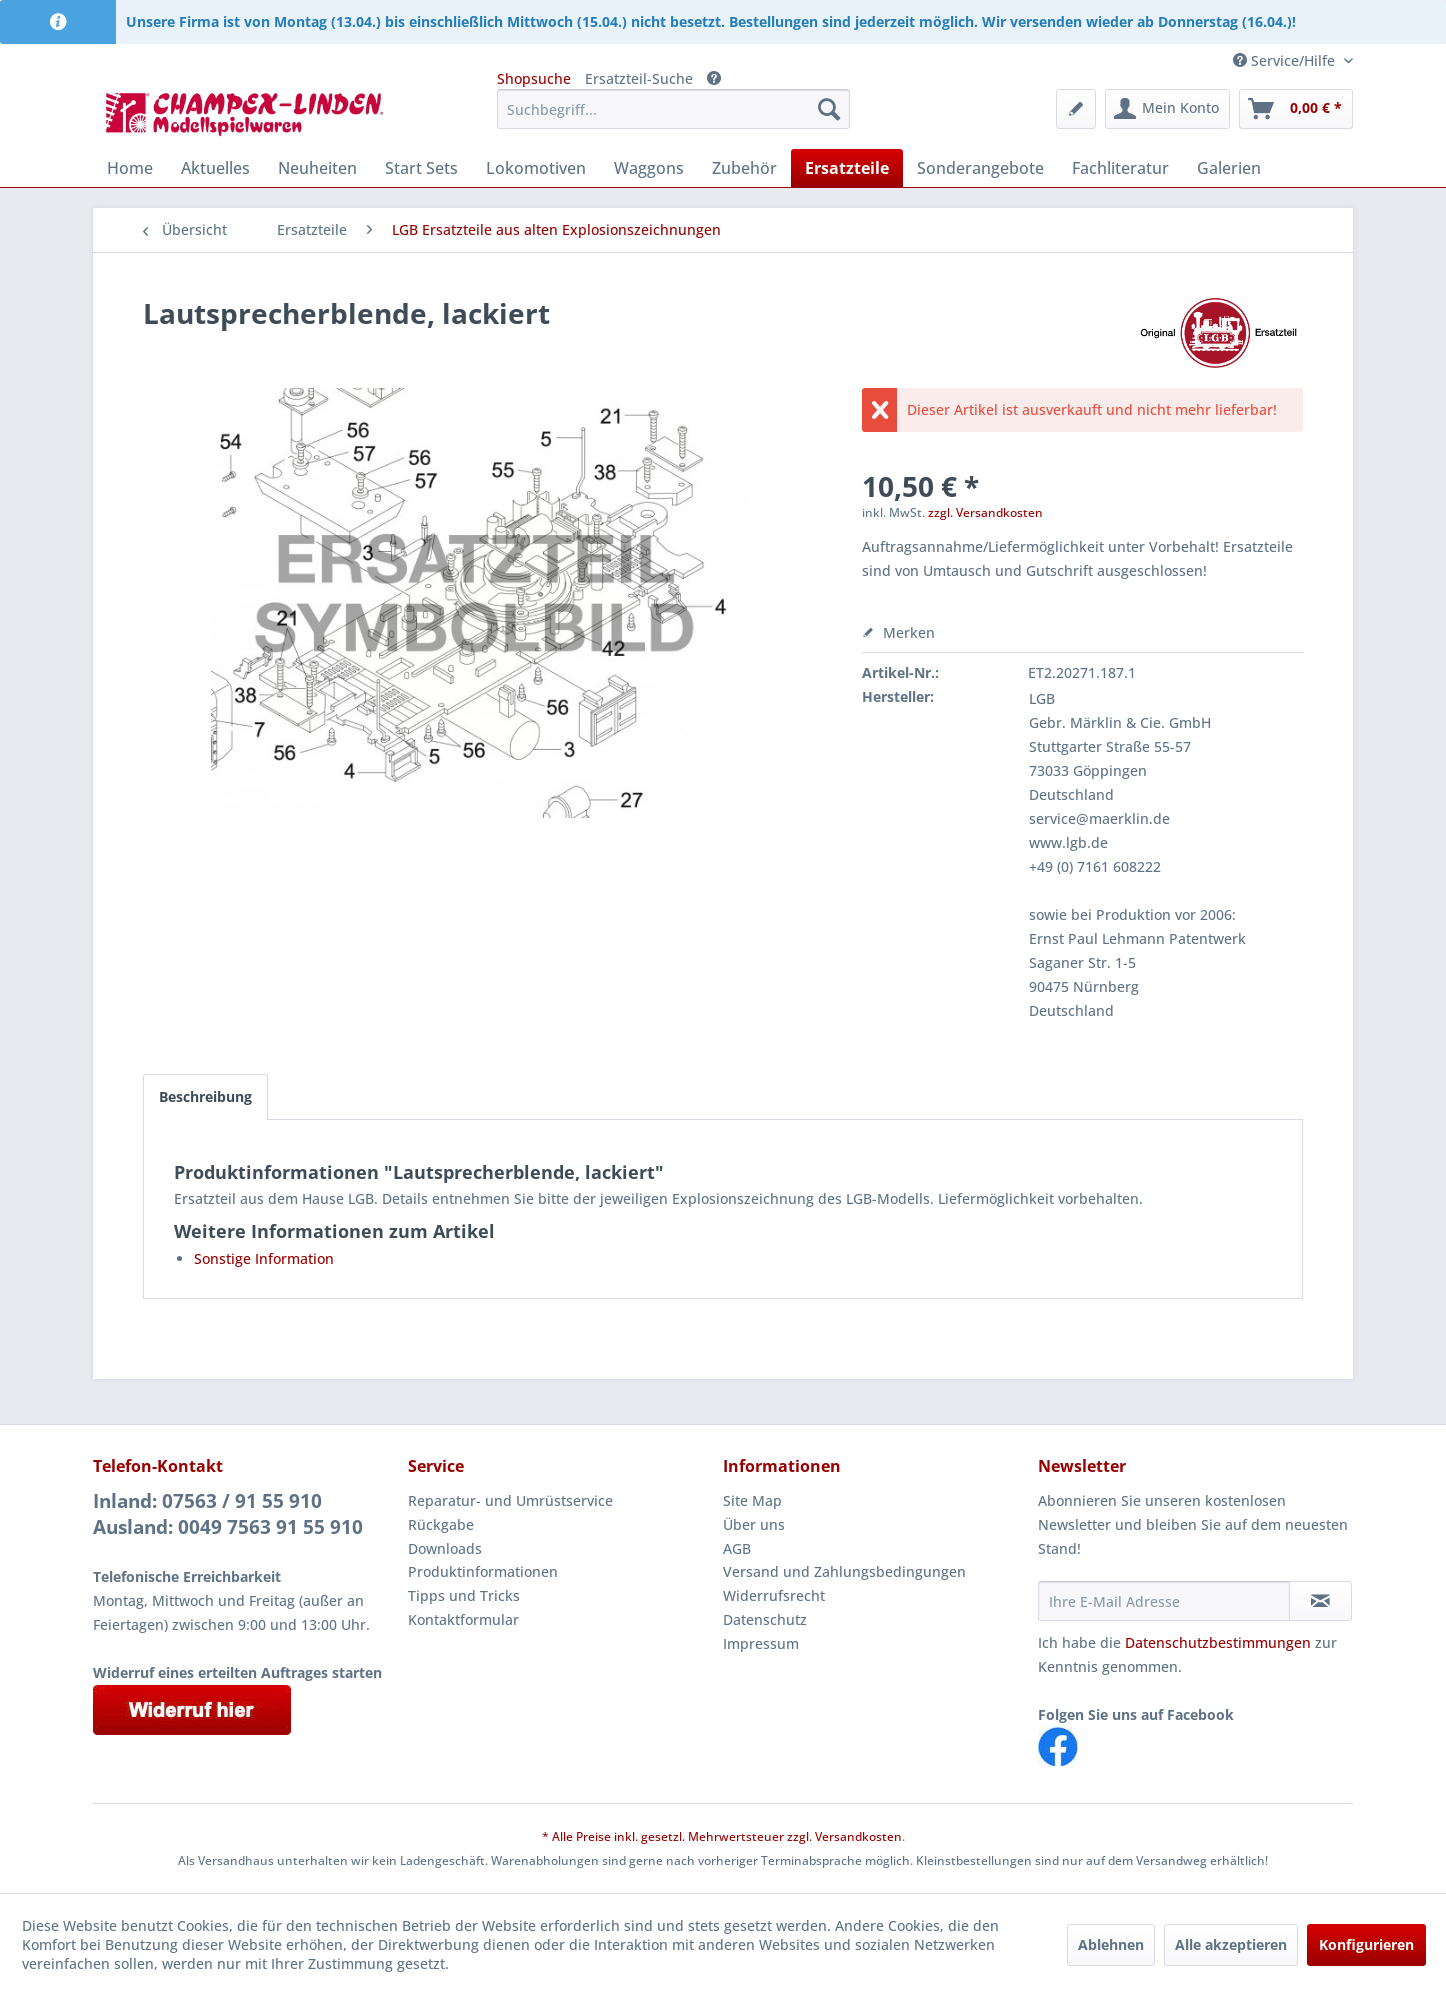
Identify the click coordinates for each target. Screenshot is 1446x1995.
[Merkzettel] (1076, 109)
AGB (737, 1548)
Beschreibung (205, 1096)
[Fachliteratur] (1120, 168)
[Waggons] (649, 168)
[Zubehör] (744, 168)
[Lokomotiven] (536, 168)
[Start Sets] (421, 168)
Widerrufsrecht (774, 1595)
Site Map (752, 1500)
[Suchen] (829, 109)
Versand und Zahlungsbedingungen (844, 1571)
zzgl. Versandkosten (985, 512)
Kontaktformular (463, 1619)
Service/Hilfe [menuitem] (1286, 60)
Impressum (761, 1643)
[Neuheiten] (317, 168)
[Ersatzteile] (847, 168)
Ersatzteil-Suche (639, 78)
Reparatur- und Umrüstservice (510, 1500)
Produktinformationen (483, 1571)
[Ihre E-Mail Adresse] (1164, 1601)
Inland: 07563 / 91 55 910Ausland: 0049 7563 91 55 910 (228, 1514)
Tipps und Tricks (464, 1595)
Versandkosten (858, 1836)
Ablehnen (1111, 1944)
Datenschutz (765, 1619)
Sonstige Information (264, 1258)
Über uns (754, 1524)
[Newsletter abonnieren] (1320, 1601)
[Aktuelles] (215, 168)
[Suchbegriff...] (673, 109)
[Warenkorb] (1296, 109)
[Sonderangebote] (980, 168)
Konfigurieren (1366, 1944)
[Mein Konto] (1167, 109)
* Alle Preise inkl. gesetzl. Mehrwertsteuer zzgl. (678, 1836)
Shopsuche (534, 78)
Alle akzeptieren (1231, 1944)
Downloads (445, 1548)
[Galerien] (1229, 168)
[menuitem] (673, 109)
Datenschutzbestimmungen (1218, 1642)
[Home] (130, 168)
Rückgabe (441, 1524)
